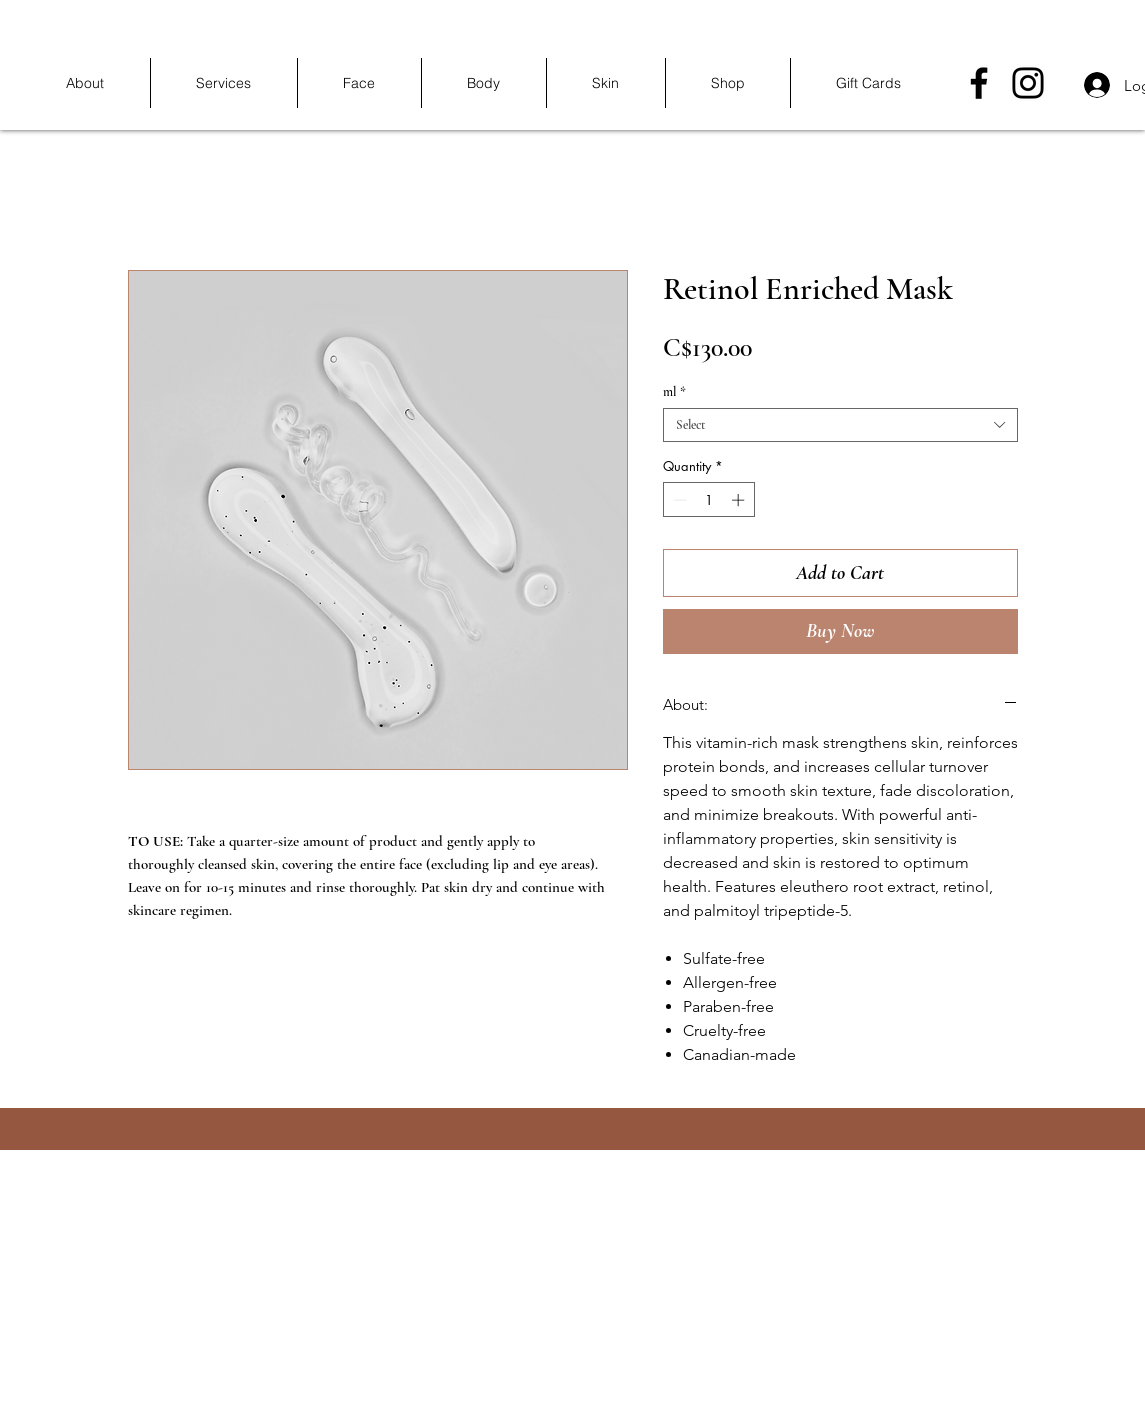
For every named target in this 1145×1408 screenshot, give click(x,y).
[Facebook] (979, 83)
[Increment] (740, 500)
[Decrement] (678, 500)
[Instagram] (1028, 83)
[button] (224, 83)
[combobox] (840, 425)
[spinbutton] (708, 500)
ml (674, 392)
